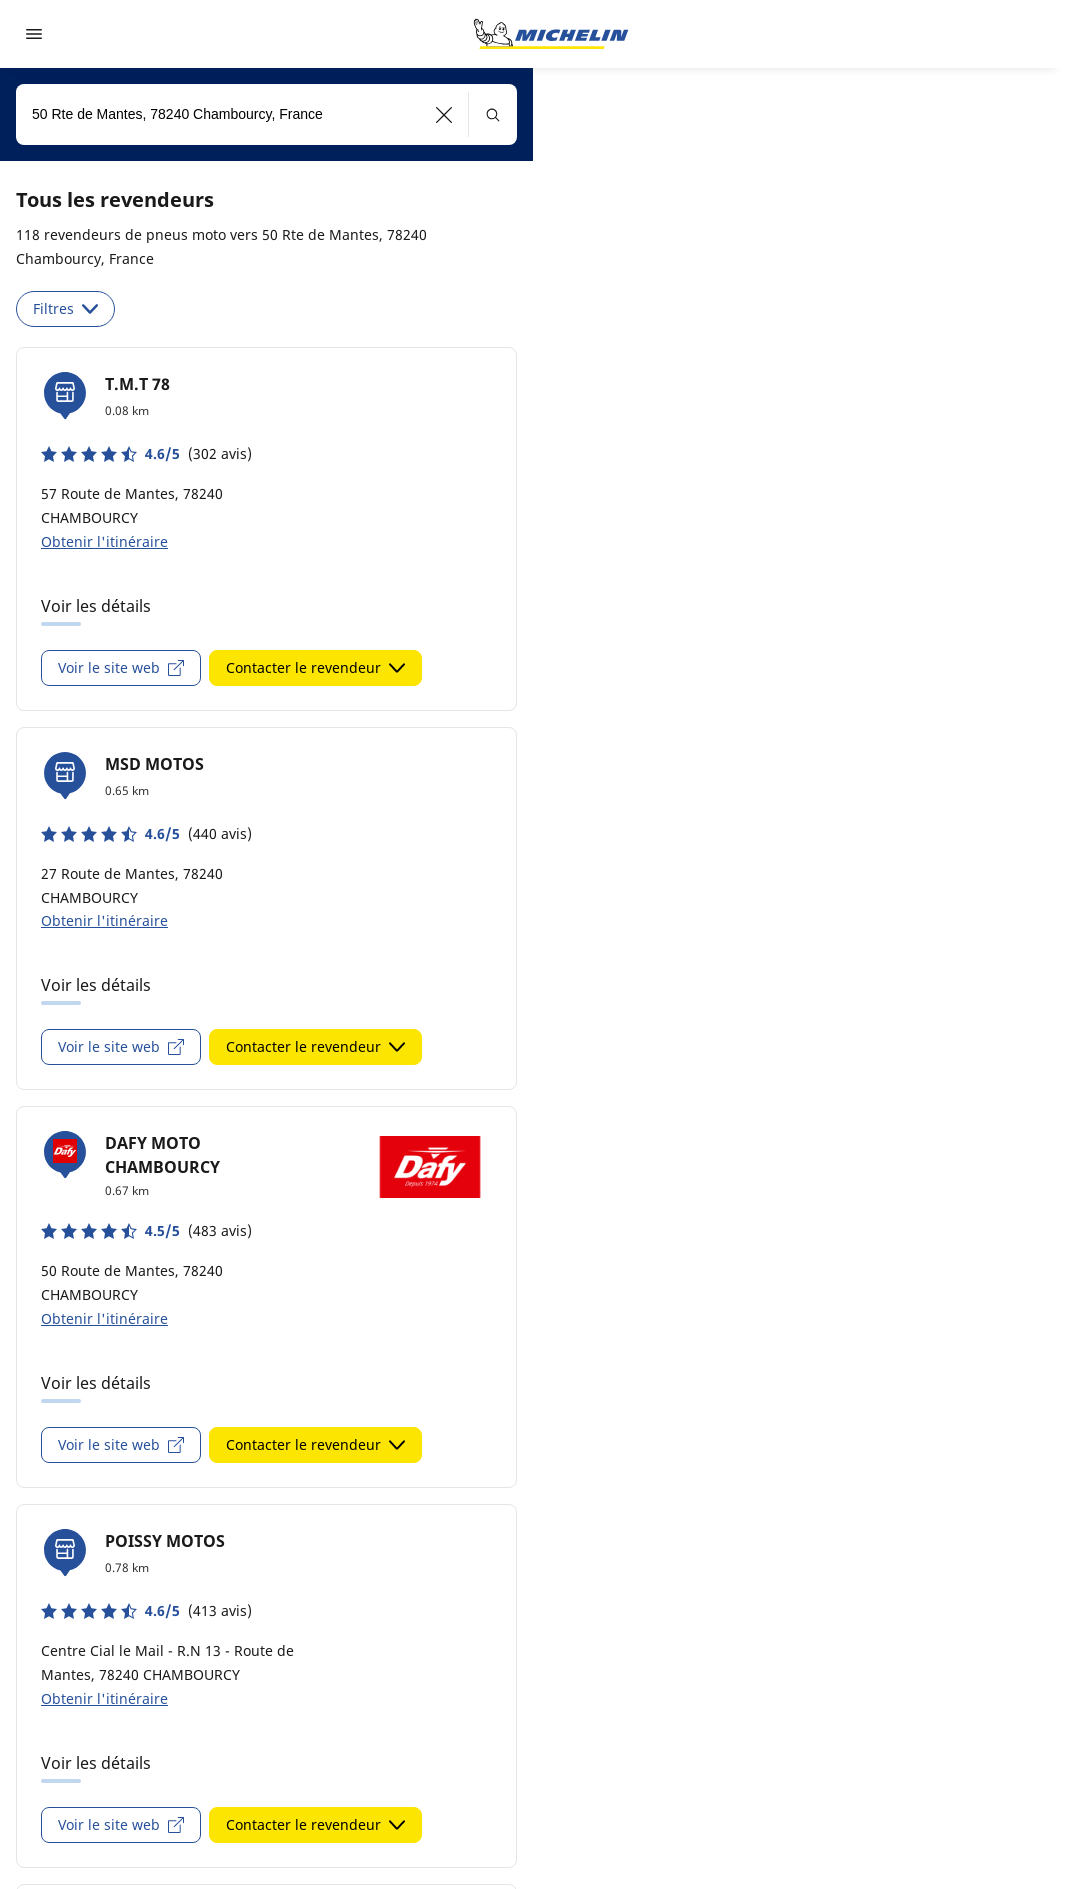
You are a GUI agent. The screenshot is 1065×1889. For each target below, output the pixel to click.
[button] (444, 114)
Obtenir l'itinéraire (104, 541)
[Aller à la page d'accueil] (551, 34)
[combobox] (266, 114)
